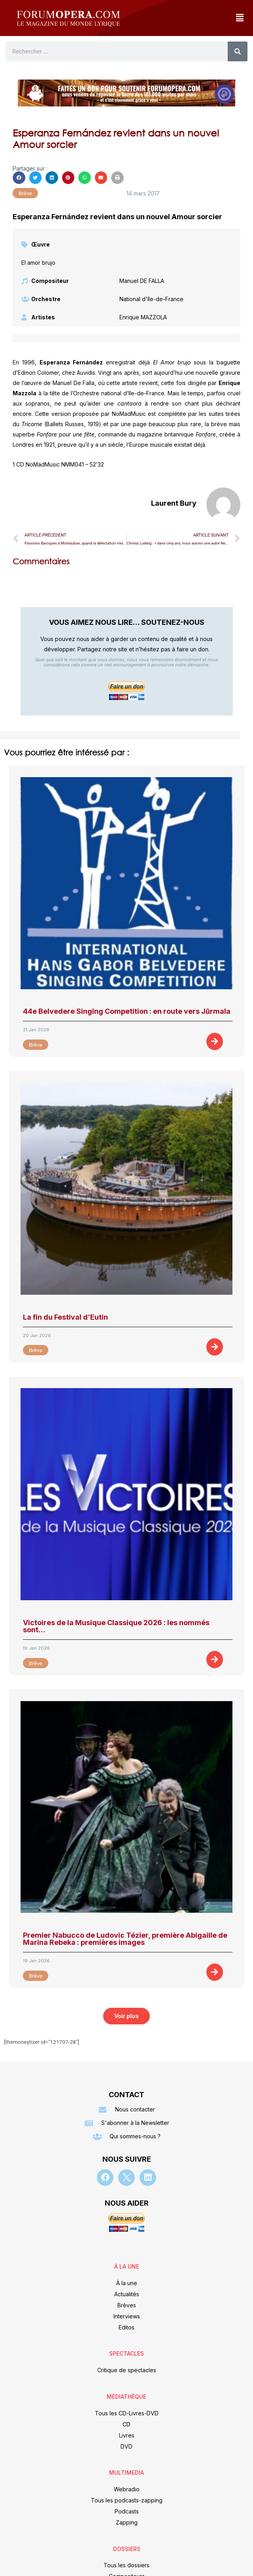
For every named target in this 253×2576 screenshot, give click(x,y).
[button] (239, 17)
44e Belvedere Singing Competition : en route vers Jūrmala (126, 1011)
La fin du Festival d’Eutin (65, 1317)
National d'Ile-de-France (151, 299)
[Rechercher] (237, 51)
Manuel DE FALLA (141, 280)
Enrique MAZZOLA (143, 317)
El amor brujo (38, 262)
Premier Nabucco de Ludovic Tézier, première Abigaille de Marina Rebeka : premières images (125, 1938)
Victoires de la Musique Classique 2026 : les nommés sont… (116, 1626)
